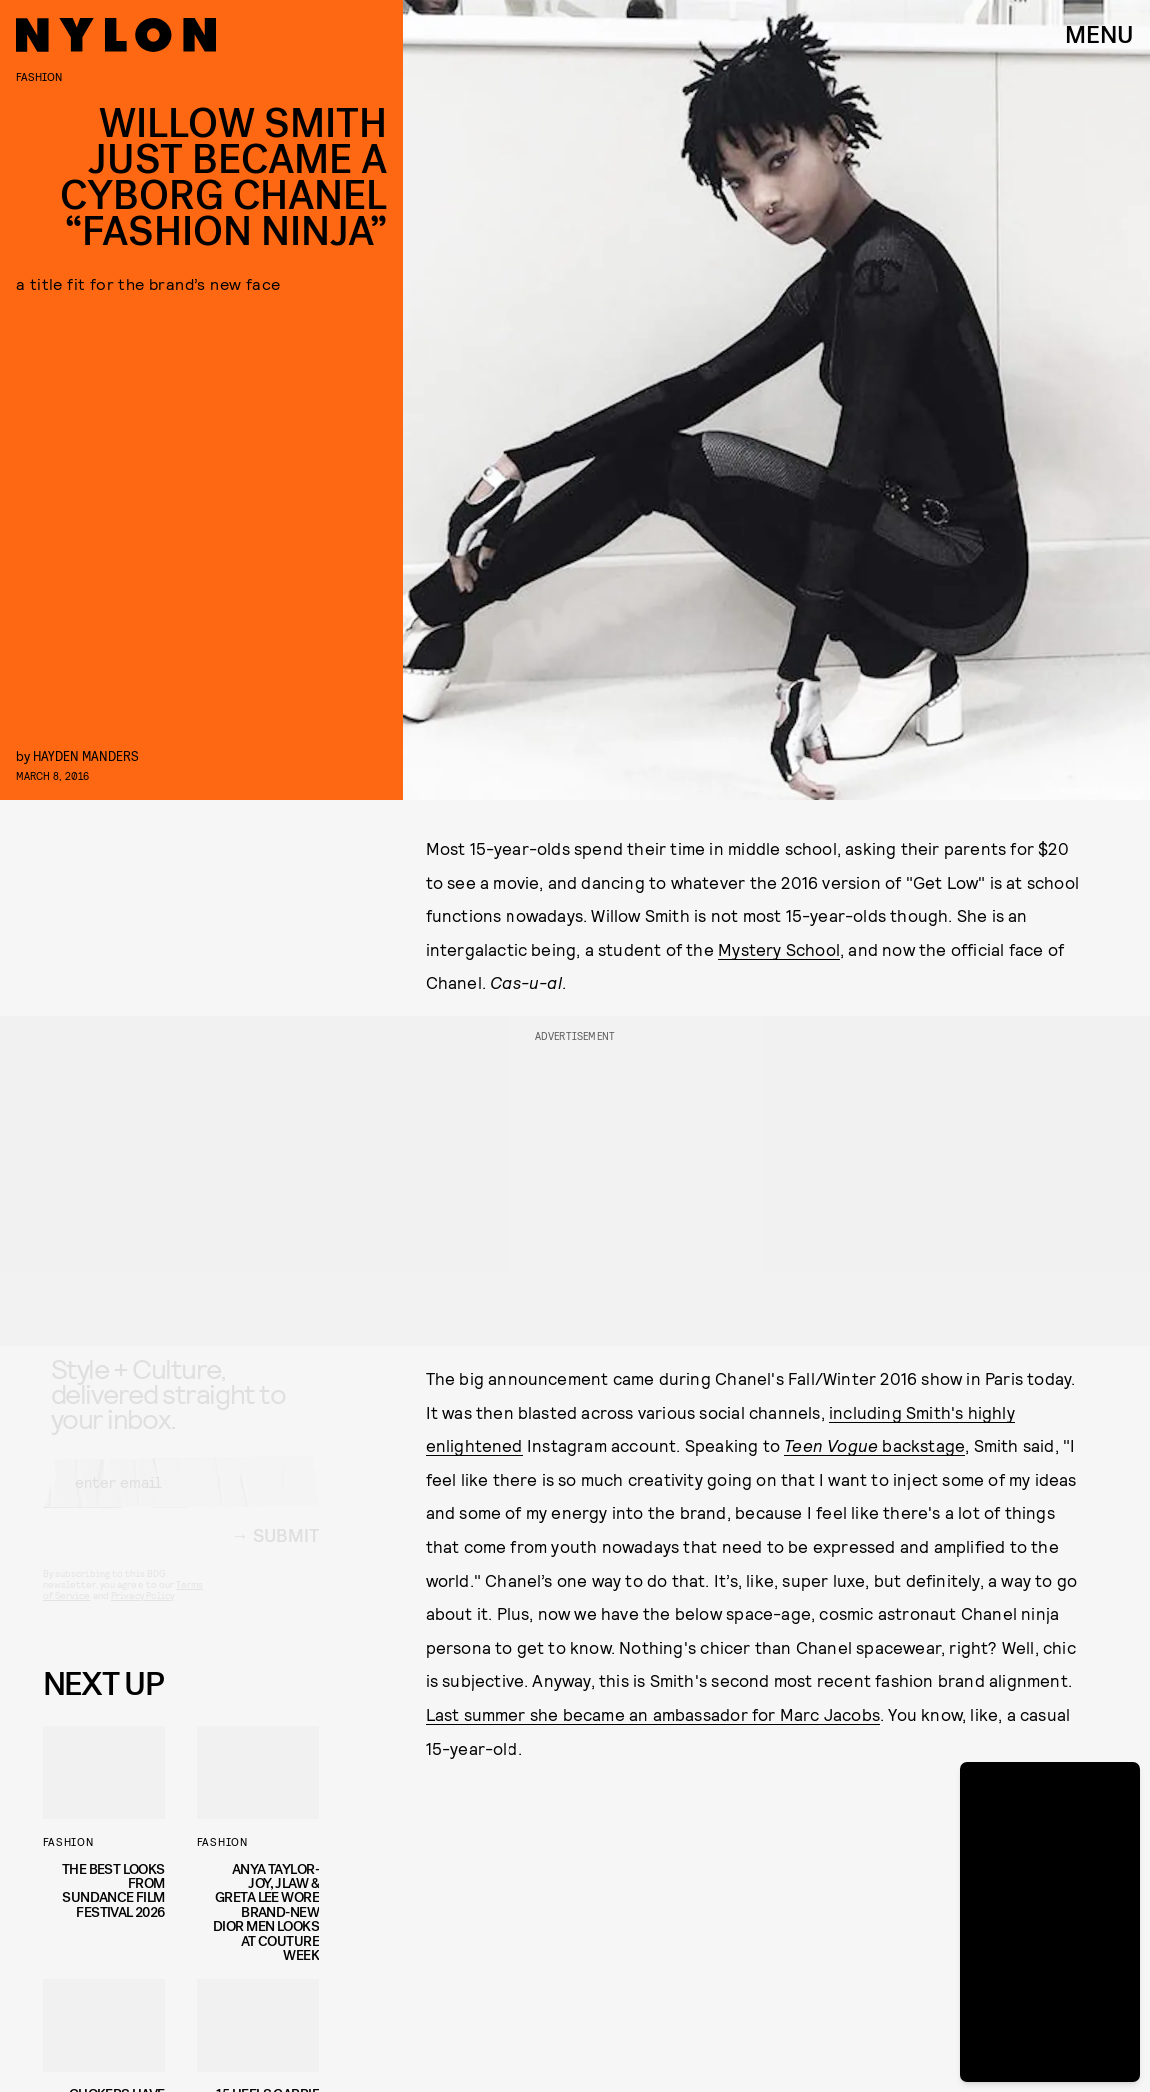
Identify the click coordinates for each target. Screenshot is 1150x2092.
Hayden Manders (86, 755)
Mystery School (779, 949)
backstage (874, 1445)
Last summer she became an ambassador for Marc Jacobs (653, 1714)
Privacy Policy (142, 1613)
